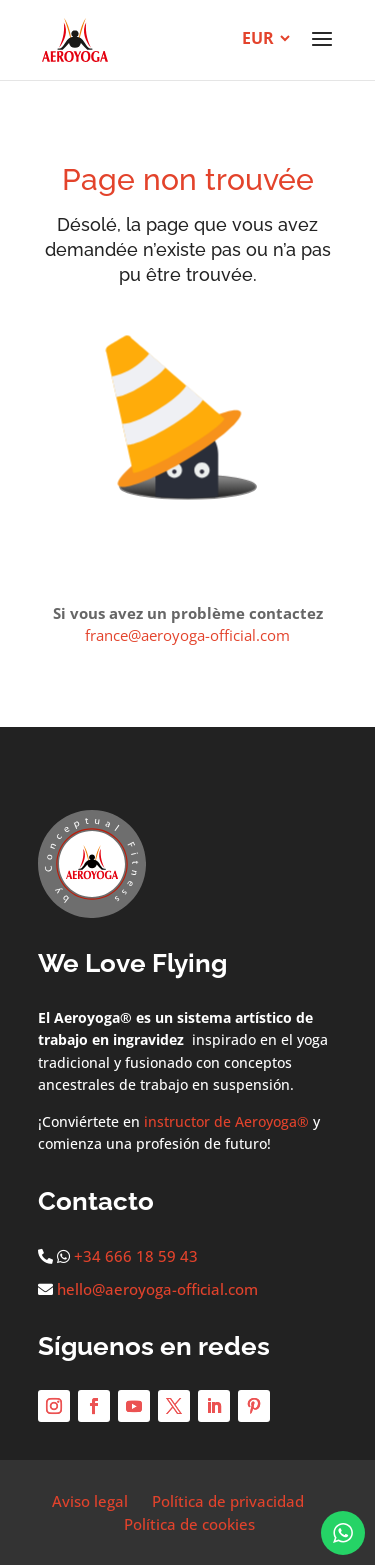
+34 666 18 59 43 (136, 1256)
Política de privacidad (228, 1501)
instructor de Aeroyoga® (226, 1121)
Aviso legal (90, 1501)
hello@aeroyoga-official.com (157, 1289)
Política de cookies (189, 1524)
